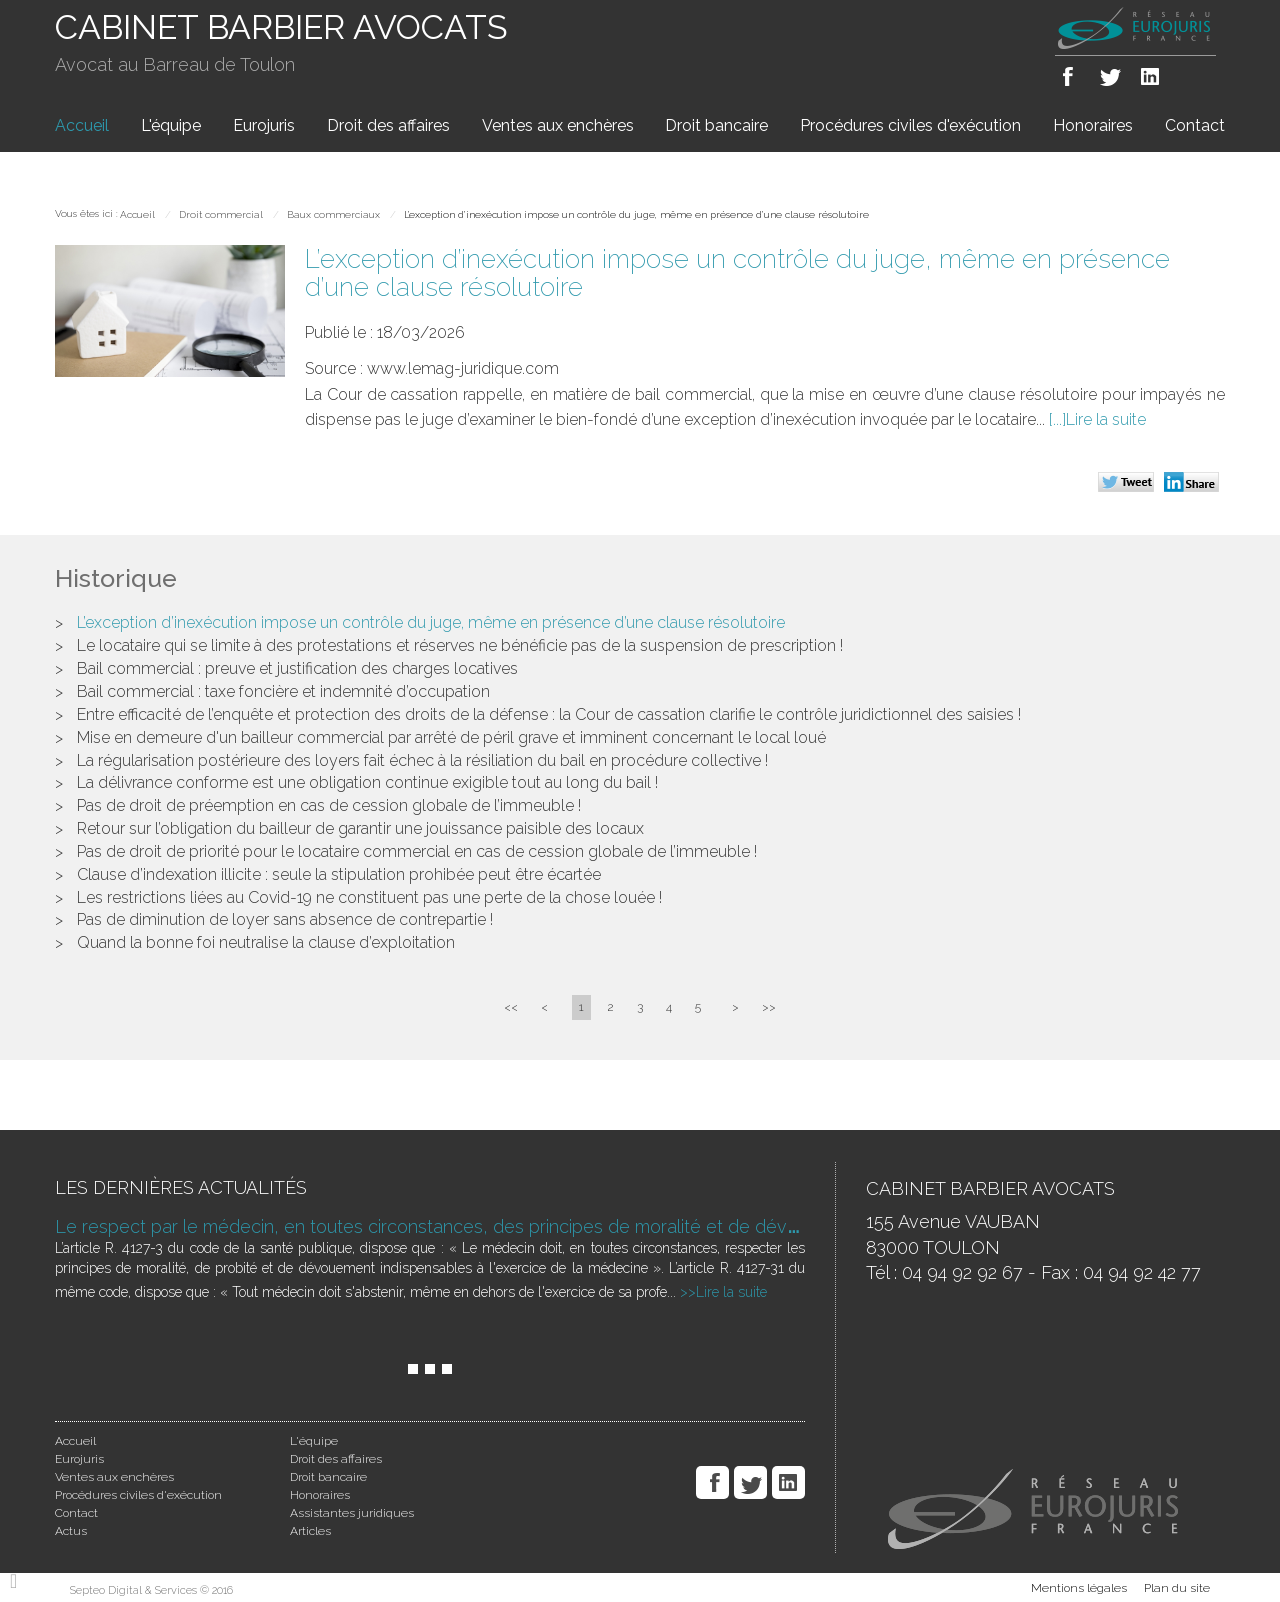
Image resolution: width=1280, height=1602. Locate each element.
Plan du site (1177, 1588)
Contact (1195, 125)
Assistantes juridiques (352, 1513)
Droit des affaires (388, 125)
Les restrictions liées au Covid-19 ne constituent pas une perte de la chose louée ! (369, 897)
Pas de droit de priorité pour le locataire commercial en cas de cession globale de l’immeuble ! (417, 851)
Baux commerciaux (333, 214)
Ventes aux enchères (558, 125)
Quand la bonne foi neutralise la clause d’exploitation (266, 942)
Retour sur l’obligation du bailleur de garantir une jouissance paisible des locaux (360, 828)
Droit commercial (221, 214)
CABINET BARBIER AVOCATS (281, 27)
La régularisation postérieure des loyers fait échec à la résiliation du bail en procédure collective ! (422, 760)
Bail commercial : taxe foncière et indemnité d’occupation (283, 691)
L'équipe (171, 125)
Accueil (82, 125)
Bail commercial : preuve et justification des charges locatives (297, 668)
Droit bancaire (716, 125)
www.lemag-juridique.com (463, 368)
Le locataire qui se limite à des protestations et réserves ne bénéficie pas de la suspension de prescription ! (460, 645)
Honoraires (1093, 125)
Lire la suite (1106, 419)
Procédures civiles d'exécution (910, 125)
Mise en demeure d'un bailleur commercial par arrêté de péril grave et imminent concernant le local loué (451, 737)
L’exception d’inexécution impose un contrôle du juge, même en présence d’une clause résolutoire (636, 214)
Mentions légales (1079, 1588)
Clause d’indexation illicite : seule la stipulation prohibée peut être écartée (339, 874)
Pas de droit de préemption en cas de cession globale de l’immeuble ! (329, 805)
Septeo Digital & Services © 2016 (151, 1590)
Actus (71, 1531)
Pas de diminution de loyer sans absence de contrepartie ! (285, 919)
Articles (310, 1531)
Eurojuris (264, 125)
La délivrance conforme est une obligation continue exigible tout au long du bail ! (367, 782)
